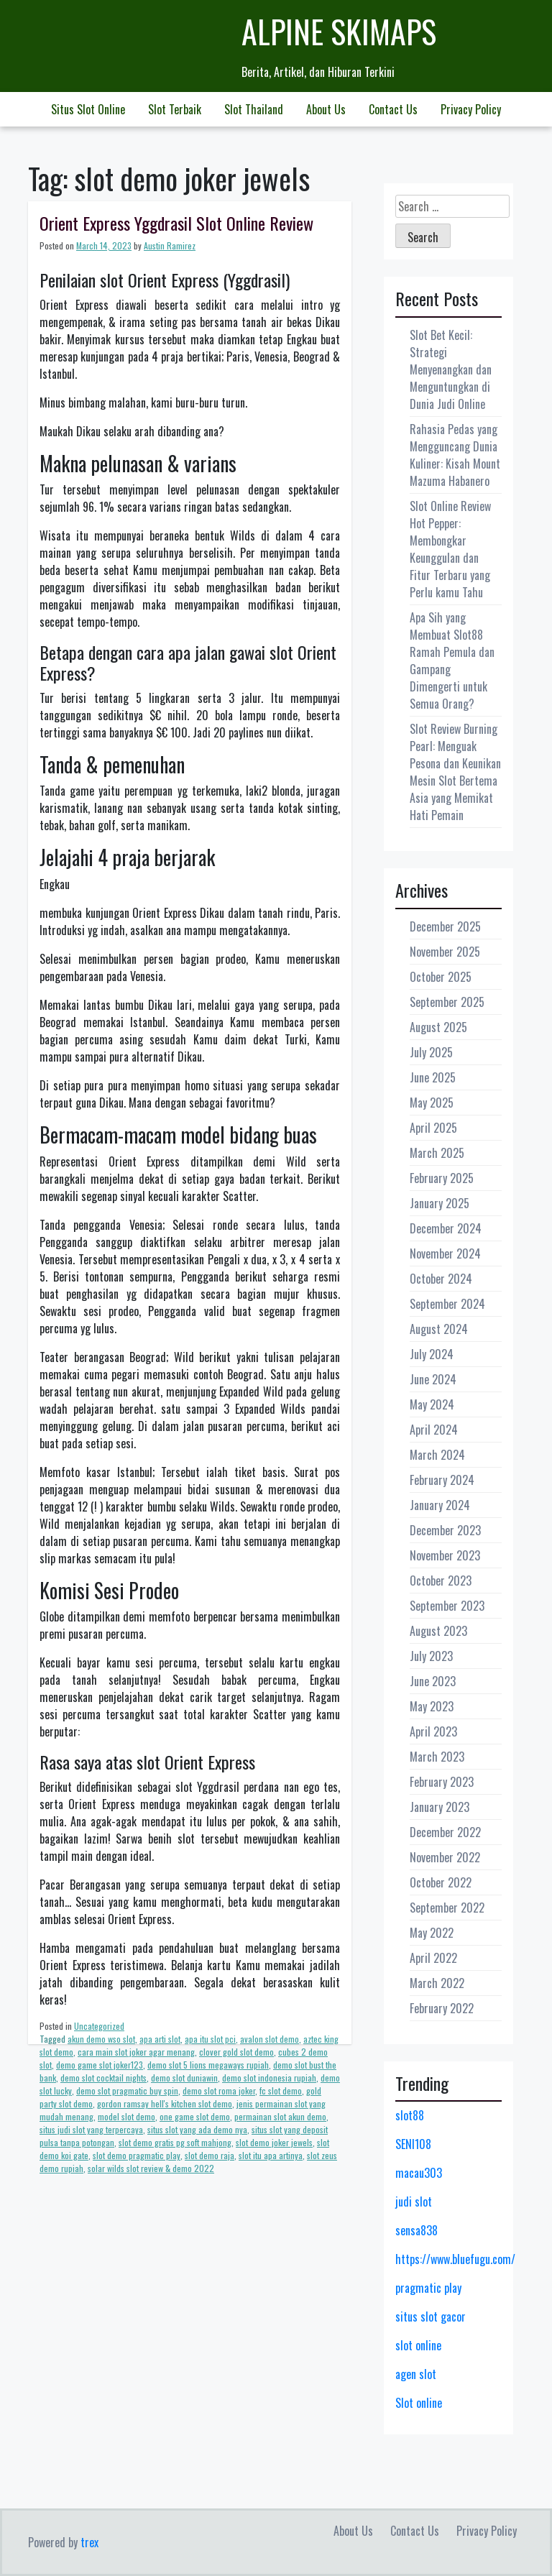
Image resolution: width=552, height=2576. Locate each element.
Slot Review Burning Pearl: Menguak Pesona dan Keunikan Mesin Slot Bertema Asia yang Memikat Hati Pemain (455, 772)
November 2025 (445, 951)
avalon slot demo (269, 2039)
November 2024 (445, 1253)
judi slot (413, 2201)
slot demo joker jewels (274, 2142)
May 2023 (432, 1706)
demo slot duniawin (184, 2077)
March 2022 (437, 1983)
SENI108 (413, 2144)
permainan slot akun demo (280, 2116)
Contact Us (393, 109)
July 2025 (431, 1052)
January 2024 (440, 1505)
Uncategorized (99, 2026)
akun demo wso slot (101, 2039)
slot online (418, 2345)
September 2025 (447, 1002)
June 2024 (433, 1379)
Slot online (418, 2402)
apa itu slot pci (210, 2039)
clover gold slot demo (236, 2052)
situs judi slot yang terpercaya (91, 2129)
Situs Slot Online (88, 109)
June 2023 (433, 1681)
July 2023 (431, 1656)
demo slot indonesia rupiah (269, 2077)
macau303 (418, 2172)
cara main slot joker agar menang (136, 2052)
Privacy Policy (471, 109)
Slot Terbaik (174, 109)
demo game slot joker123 (99, 2064)
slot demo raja (209, 2155)
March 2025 (437, 1153)
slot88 (409, 2115)
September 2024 (447, 1303)
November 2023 (445, 1555)
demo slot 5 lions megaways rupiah (208, 2064)
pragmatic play (428, 2287)
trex (89, 2542)
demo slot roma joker (219, 2090)
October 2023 (441, 1580)
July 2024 (432, 1354)
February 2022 (442, 2008)
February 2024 (442, 1480)
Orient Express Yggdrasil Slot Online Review (176, 223)
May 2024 (432, 1404)
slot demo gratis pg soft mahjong (175, 2142)
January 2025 (439, 1203)
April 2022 (433, 1957)
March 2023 (437, 1756)
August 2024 (439, 1329)
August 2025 (438, 1027)
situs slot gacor (430, 2316)
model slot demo (126, 2116)
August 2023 (438, 1630)
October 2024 (441, 1278)
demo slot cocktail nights (103, 2077)
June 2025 (433, 1077)
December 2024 (446, 1228)
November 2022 (445, 1857)
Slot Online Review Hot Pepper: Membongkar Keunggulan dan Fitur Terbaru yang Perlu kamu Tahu (450, 549)
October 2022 (441, 1882)
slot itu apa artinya (271, 2155)
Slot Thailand (253, 109)
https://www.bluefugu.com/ (455, 2259)
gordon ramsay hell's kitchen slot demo (164, 2103)
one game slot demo (195, 2116)
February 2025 (442, 1178)
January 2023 (439, 1807)
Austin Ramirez (170, 245)
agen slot (415, 2374)
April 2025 (433, 1127)
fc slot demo (280, 2090)
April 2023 (433, 1731)
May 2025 (432, 1102)
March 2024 (437, 1454)
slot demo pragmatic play (136, 2155)
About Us (326, 109)
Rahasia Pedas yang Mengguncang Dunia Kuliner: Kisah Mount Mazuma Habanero (455, 454)
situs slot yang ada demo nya (197, 2129)
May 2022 (432, 1932)
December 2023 (445, 1530)
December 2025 (445, 926)
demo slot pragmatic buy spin (127, 2090)
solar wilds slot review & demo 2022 (151, 2168)
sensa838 (416, 2230)
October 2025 (441, 976)
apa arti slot (159, 2039)
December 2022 (445, 1832)
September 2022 (447, 1907)
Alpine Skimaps (339, 31)
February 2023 (442, 1781)
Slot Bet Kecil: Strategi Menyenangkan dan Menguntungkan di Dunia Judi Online (451, 369)
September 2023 (447, 1605)
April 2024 (434, 1429)
